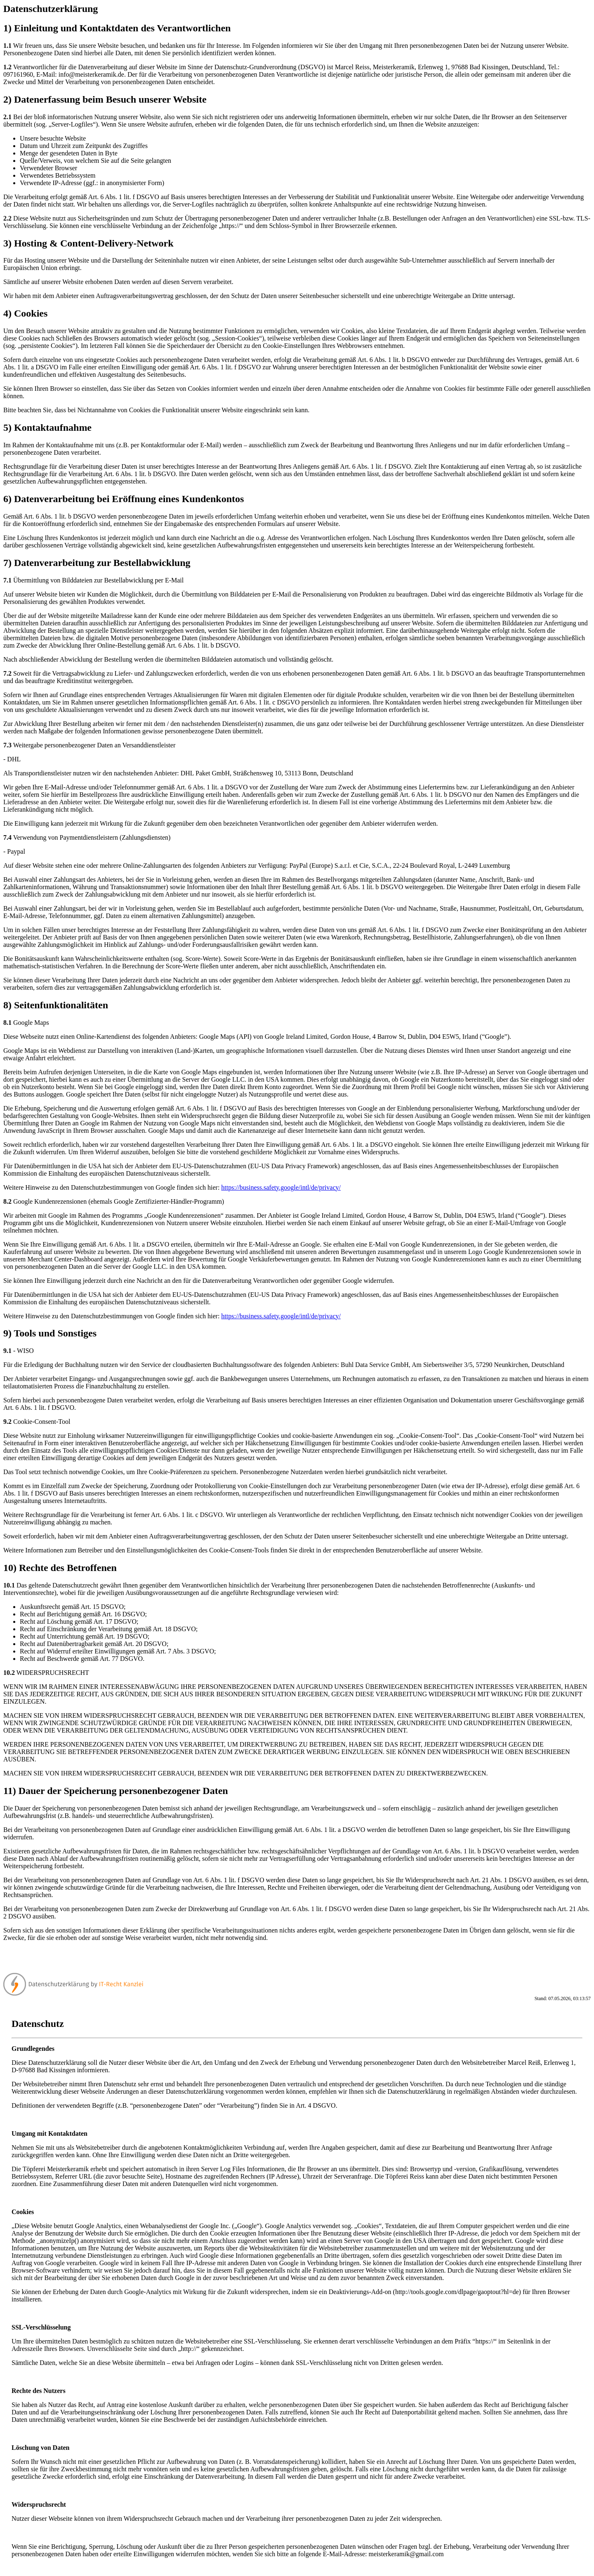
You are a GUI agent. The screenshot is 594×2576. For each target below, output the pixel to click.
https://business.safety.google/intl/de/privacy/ (281, 1187)
